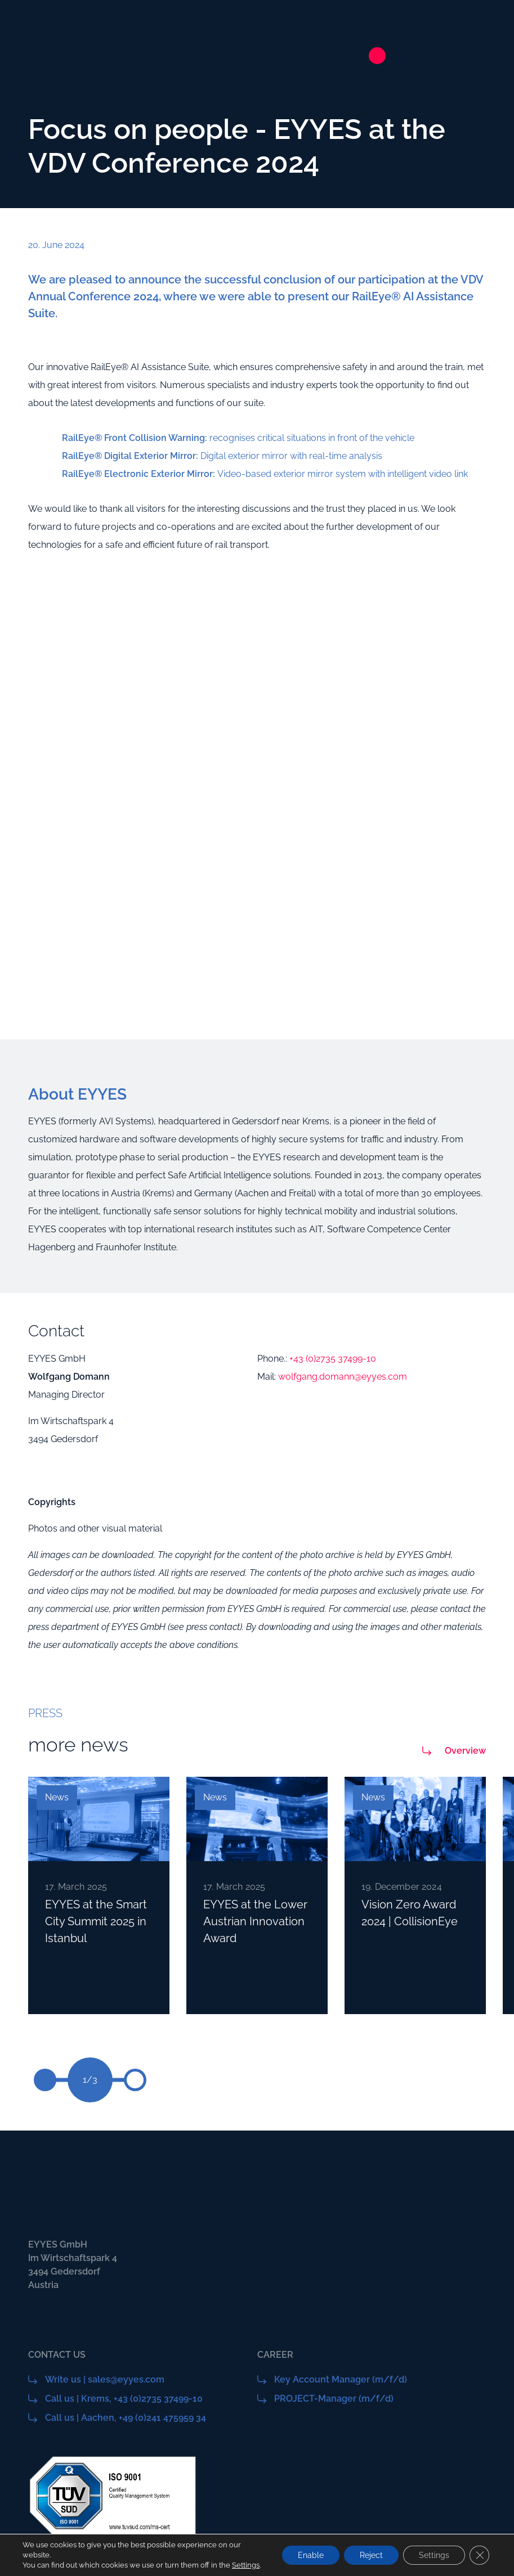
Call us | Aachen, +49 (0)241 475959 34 (125, 2417)
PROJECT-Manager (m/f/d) (334, 2398)
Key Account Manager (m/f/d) (340, 2379)
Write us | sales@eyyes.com (104, 2379)
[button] (135, 2080)
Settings (36, 2565)
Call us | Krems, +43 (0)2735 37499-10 (124, 2398)
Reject (367, 2550)
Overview (465, 1750)
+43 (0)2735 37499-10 (332, 1358)
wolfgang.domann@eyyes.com (342, 1376)
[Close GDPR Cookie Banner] (479, 2550)
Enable (305, 2550)
